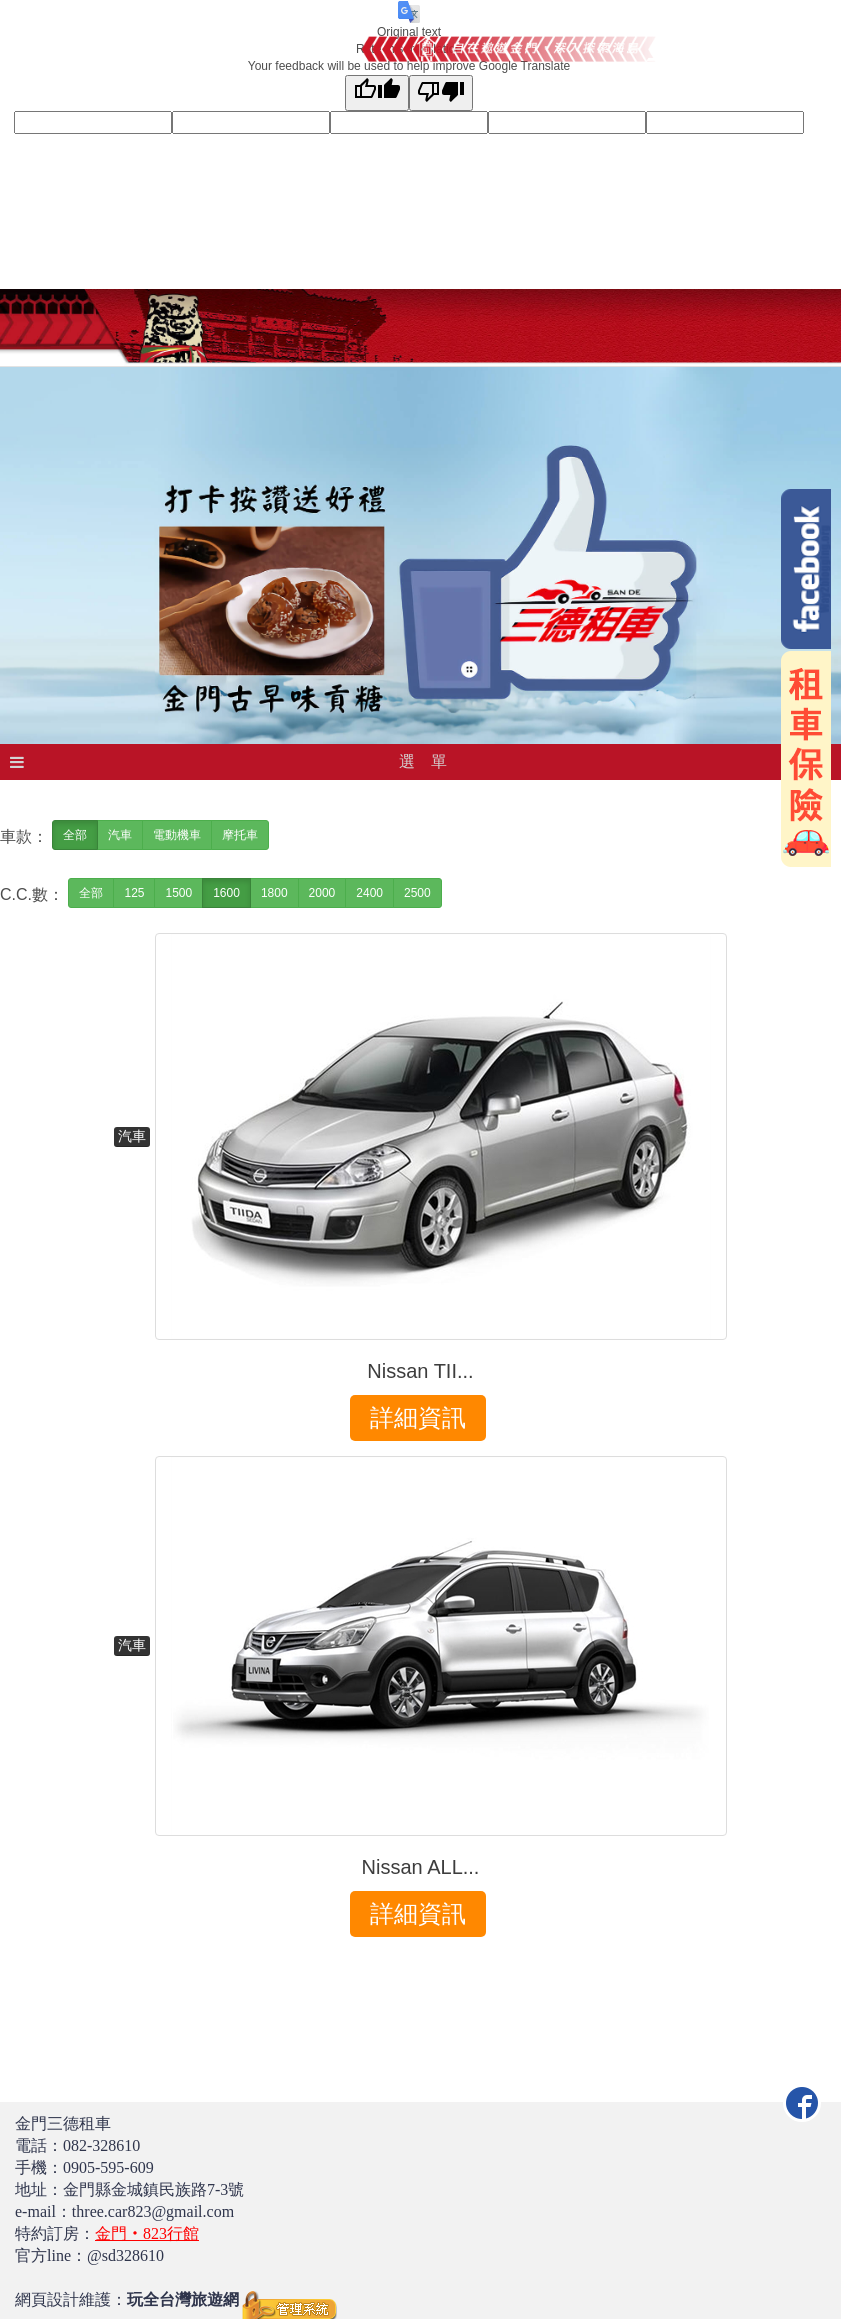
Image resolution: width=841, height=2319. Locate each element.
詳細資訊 (418, 1418)
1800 (274, 893)
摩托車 (240, 835)
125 (134, 893)
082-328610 (101, 2145)
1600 (226, 893)
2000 (322, 893)
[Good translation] (377, 92)
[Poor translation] (441, 92)
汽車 (120, 835)
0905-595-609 (108, 2167)
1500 (178, 893)
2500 (417, 893)
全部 (75, 835)
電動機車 (177, 835)
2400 (369, 893)
